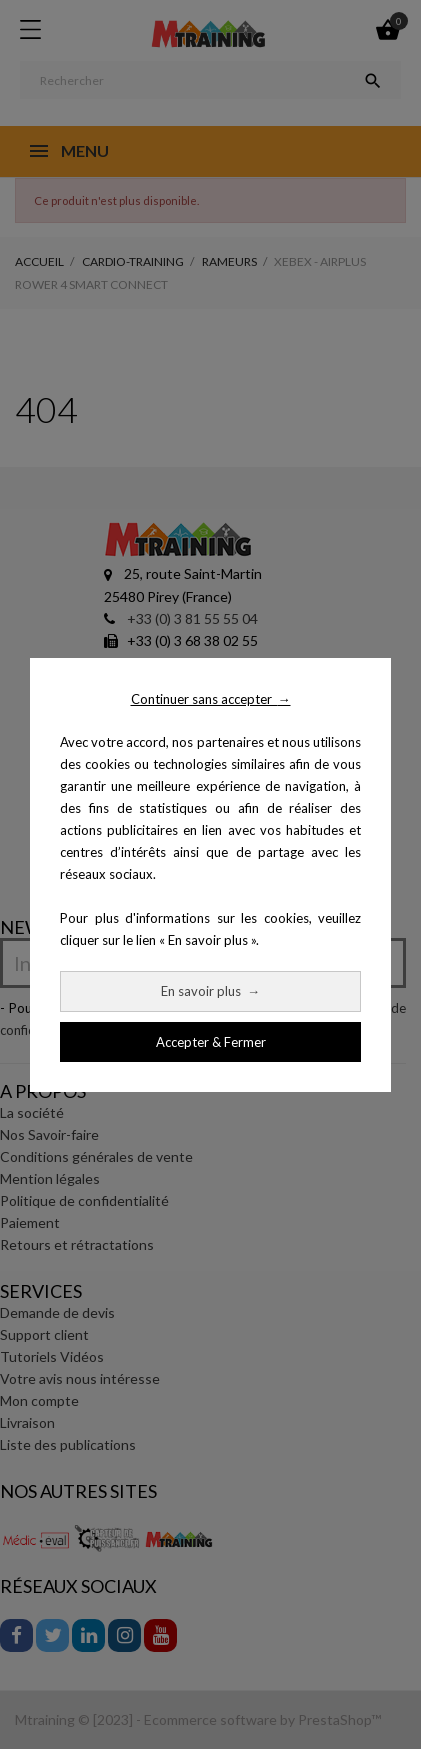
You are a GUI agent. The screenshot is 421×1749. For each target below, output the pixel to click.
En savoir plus (210, 991)
